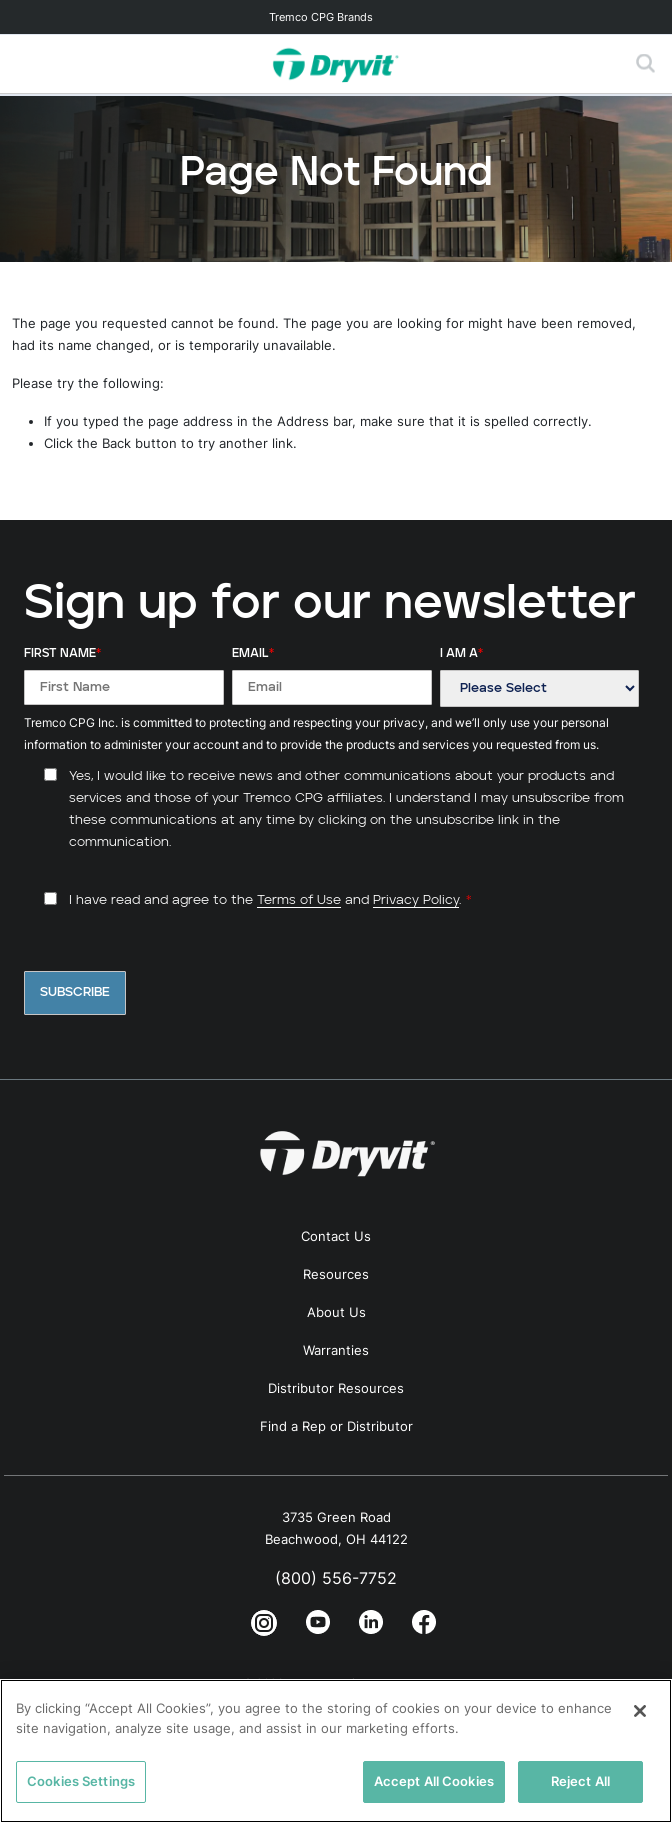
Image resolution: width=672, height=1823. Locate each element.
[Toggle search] (646, 64)
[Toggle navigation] (336, 17)
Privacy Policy (416, 900)
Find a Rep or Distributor (336, 1426)
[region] (336, 1751)
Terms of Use (299, 900)
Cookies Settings (81, 1781)
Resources (336, 1274)
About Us (336, 1312)
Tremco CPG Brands (321, 17)
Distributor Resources (336, 1388)
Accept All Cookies (434, 1781)
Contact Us (336, 1236)
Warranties (336, 1350)
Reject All (580, 1781)
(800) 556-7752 (336, 1578)
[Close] (640, 1711)
